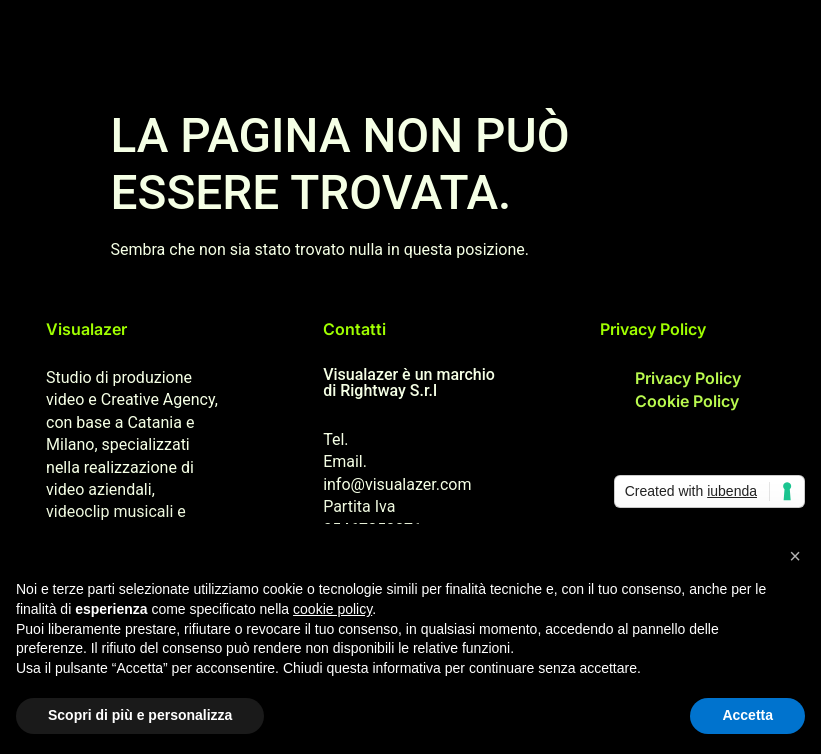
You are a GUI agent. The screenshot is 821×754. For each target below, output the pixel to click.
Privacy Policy (688, 378)
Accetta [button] (747, 715)
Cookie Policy (687, 401)
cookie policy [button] (332, 609)
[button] (795, 556)
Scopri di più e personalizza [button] (140, 715)
